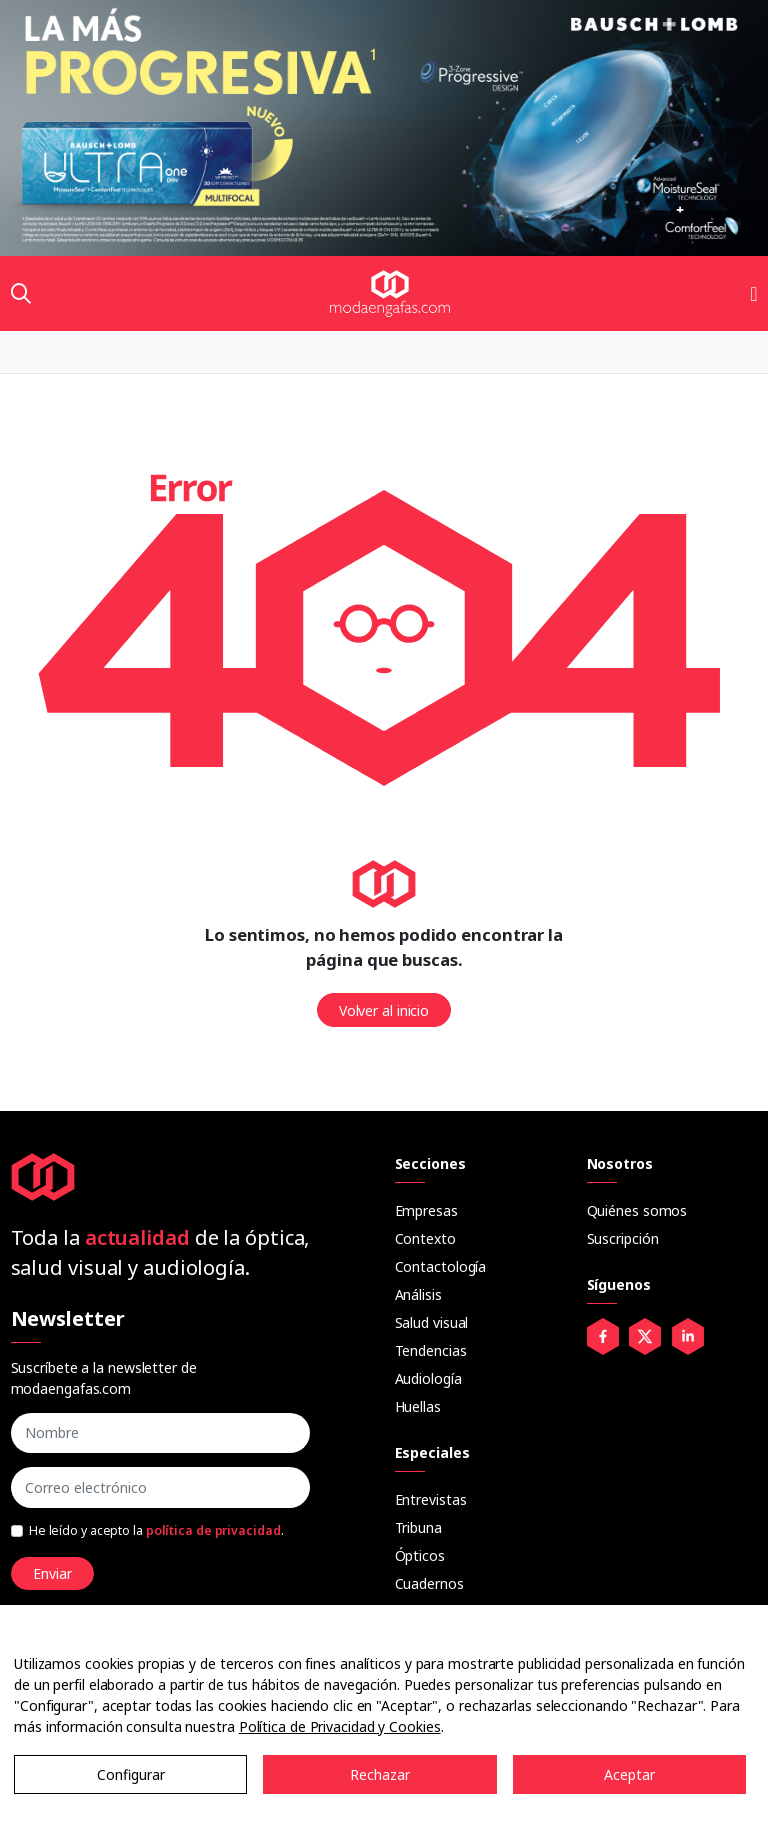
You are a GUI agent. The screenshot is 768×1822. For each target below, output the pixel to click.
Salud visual (432, 1322)
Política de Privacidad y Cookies (340, 1726)
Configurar (131, 1774)
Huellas (418, 1406)
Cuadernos (429, 1583)
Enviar (52, 1573)
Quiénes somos (637, 1210)
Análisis (418, 1294)
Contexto (425, 1238)
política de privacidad (213, 1530)
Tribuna (418, 1527)
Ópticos (420, 1555)
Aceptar (629, 1774)
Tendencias (431, 1350)
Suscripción (623, 1238)
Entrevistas (431, 1499)
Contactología (441, 1266)
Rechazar (380, 1774)
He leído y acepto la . (156, 1530)
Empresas (426, 1210)
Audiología (428, 1378)
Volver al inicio (384, 1010)
